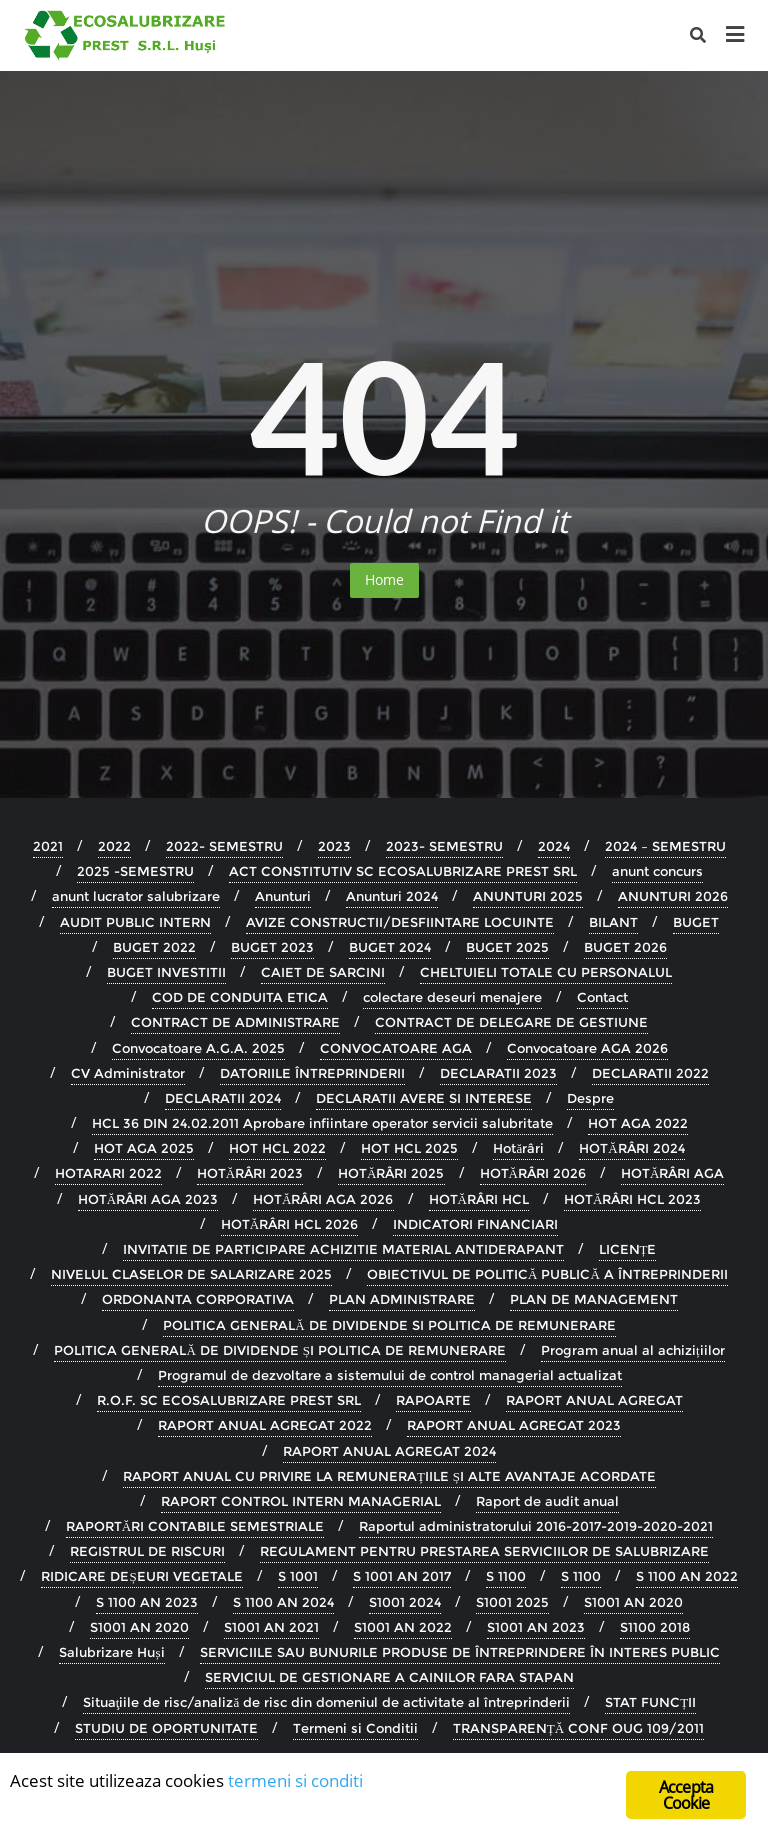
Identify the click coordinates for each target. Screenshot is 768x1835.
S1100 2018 (655, 1627)
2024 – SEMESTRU (665, 846)
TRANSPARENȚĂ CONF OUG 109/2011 (578, 1728)
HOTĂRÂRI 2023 (250, 1173)
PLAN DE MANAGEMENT (594, 1299)
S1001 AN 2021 (271, 1627)
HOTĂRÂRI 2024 (631, 1148)
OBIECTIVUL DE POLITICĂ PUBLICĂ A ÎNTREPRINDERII (547, 1274)
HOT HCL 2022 (277, 1148)
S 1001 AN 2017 (402, 1576)
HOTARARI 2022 (108, 1173)
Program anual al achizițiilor (633, 1350)
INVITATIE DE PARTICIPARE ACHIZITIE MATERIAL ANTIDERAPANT (343, 1249)
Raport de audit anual (547, 1501)
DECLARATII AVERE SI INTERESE (424, 1098)
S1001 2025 (512, 1602)
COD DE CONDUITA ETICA (240, 997)
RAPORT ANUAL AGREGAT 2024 (389, 1451)
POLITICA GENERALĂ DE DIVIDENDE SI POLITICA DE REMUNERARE (389, 1325)
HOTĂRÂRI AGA (672, 1173)
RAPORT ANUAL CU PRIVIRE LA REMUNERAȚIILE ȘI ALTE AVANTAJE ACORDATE (389, 1476)
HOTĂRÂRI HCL (479, 1199)
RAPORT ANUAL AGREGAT (594, 1400)
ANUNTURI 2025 (528, 896)
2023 (334, 846)
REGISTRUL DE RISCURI (147, 1551)
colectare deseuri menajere (452, 997)
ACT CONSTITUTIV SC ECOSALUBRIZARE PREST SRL (403, 871)
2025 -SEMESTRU (135, 871)
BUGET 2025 (507, 947)
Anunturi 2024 (392, 896)
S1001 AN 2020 (633, 1602)
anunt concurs (657, 871)
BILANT (613, 922)
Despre (590, 1098)
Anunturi (283, 896)
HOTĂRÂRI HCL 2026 (289, 1224)
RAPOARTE (433, 1400)
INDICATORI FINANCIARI (475, 1224)
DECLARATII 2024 (223, 1098)
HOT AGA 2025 (144, 1148)
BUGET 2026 (625, 947)
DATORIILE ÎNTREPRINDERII (312, 1073)
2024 (554, 846)
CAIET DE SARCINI (323, 972)
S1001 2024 (405, 1602)
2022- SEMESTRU (224, 846)
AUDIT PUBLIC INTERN (135, 922)
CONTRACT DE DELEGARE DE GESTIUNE (511, 1022)
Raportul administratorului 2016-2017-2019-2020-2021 (536, 1526)
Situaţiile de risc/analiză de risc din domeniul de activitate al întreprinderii (326, 1702)
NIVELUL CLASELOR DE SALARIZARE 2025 (191, 1274)
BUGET (696, 922)
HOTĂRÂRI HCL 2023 (632, 1199)
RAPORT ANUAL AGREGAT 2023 (514, 1425)
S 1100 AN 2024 (283, 1602)
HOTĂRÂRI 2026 (533, 1173)
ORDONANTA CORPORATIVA (198, 1299)
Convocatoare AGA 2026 (587, 1048)
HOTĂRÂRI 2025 (391, 1173)
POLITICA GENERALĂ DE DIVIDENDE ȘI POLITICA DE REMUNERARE (280, 1350)
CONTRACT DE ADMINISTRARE (235, 1022)
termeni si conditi (295, 1781)
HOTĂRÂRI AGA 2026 (323, 1199)
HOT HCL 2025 (409, 1148)
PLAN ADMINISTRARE (402, 1299)
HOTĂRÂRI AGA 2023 (148, 1199)
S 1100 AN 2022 (687, 1576)
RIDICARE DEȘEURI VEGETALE (141, 1576)
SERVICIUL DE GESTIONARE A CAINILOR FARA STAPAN (389, 1677)
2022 (114, 846)
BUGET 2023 (272, 947)
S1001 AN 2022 (403, 1627)
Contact (602, 997)
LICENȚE (628, 1249)
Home (384, 579)
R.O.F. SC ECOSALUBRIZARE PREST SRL (229, 1400)
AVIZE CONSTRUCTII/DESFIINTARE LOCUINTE (400, 922)
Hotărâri (518, 1148)
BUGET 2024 (390, 947)
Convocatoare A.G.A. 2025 (198, 1048)
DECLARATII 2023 (498, 1073)
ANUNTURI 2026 (673, 896)
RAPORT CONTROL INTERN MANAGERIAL (301, 1501)
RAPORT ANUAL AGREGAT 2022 (265, 1425)
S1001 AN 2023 (536, 1627)
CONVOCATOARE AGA (396, 1048)
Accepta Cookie (686, 1796)
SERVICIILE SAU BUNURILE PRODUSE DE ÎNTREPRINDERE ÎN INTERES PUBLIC (460, 1652)
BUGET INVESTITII (166, 972)
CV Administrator (128, 1073)
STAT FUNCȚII (650, 1702)
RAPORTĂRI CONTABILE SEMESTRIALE (195, 1526)
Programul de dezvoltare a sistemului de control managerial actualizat (390, 1375)
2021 (48, 846)
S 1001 (298, 1576)
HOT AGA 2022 (638, 1123)
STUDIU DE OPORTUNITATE (166, 1728)
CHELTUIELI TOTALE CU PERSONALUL (546, 972)
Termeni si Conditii (355, 1728)
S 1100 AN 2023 (147, 1602)
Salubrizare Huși (111, 1652)
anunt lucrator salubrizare (136, 896)
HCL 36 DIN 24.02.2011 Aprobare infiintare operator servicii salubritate (322, 1123)
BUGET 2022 (154, 947)
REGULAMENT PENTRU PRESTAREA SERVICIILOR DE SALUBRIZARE (484, 1551)
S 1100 (506, 1576)
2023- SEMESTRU (444, 846)
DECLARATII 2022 (650, 1073)
